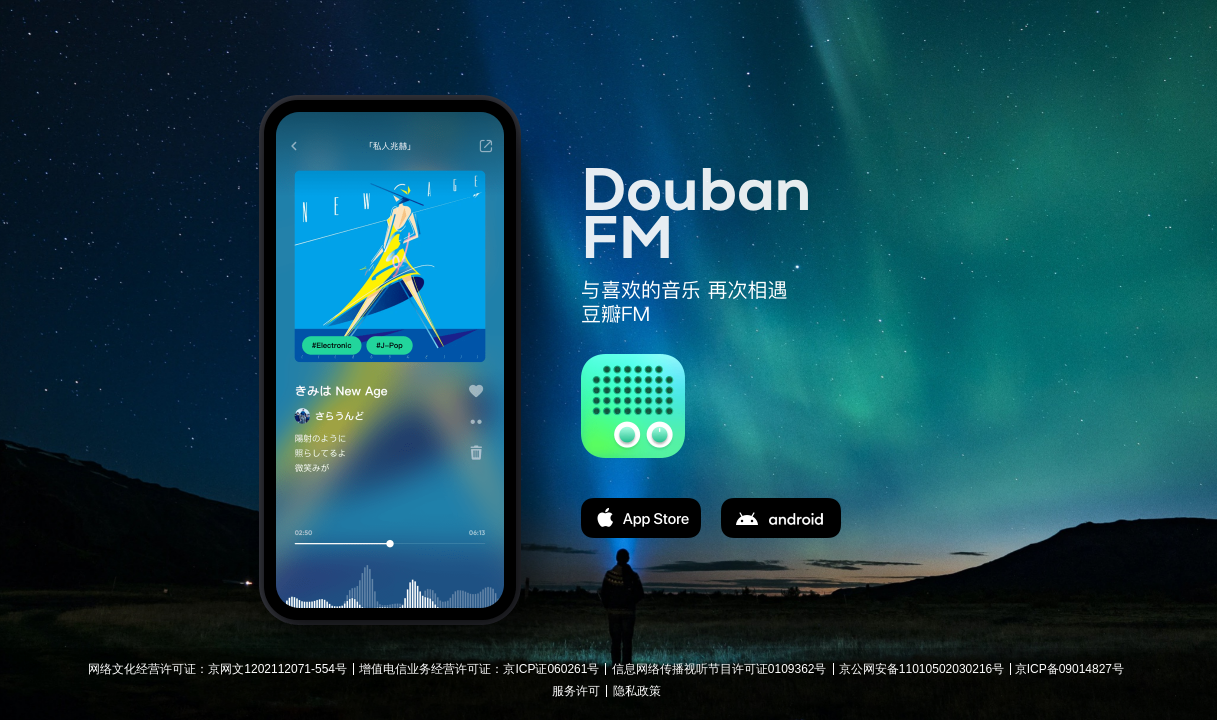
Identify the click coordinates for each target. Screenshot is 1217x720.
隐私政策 (637, 691)
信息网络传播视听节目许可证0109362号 (719, 669)
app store (641, 518)
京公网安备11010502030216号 (921, 669)
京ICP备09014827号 (1069, 669)
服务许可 (576, 691)
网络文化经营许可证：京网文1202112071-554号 (217, 669)
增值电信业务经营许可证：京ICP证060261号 (479, 669)
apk (781, 518)
